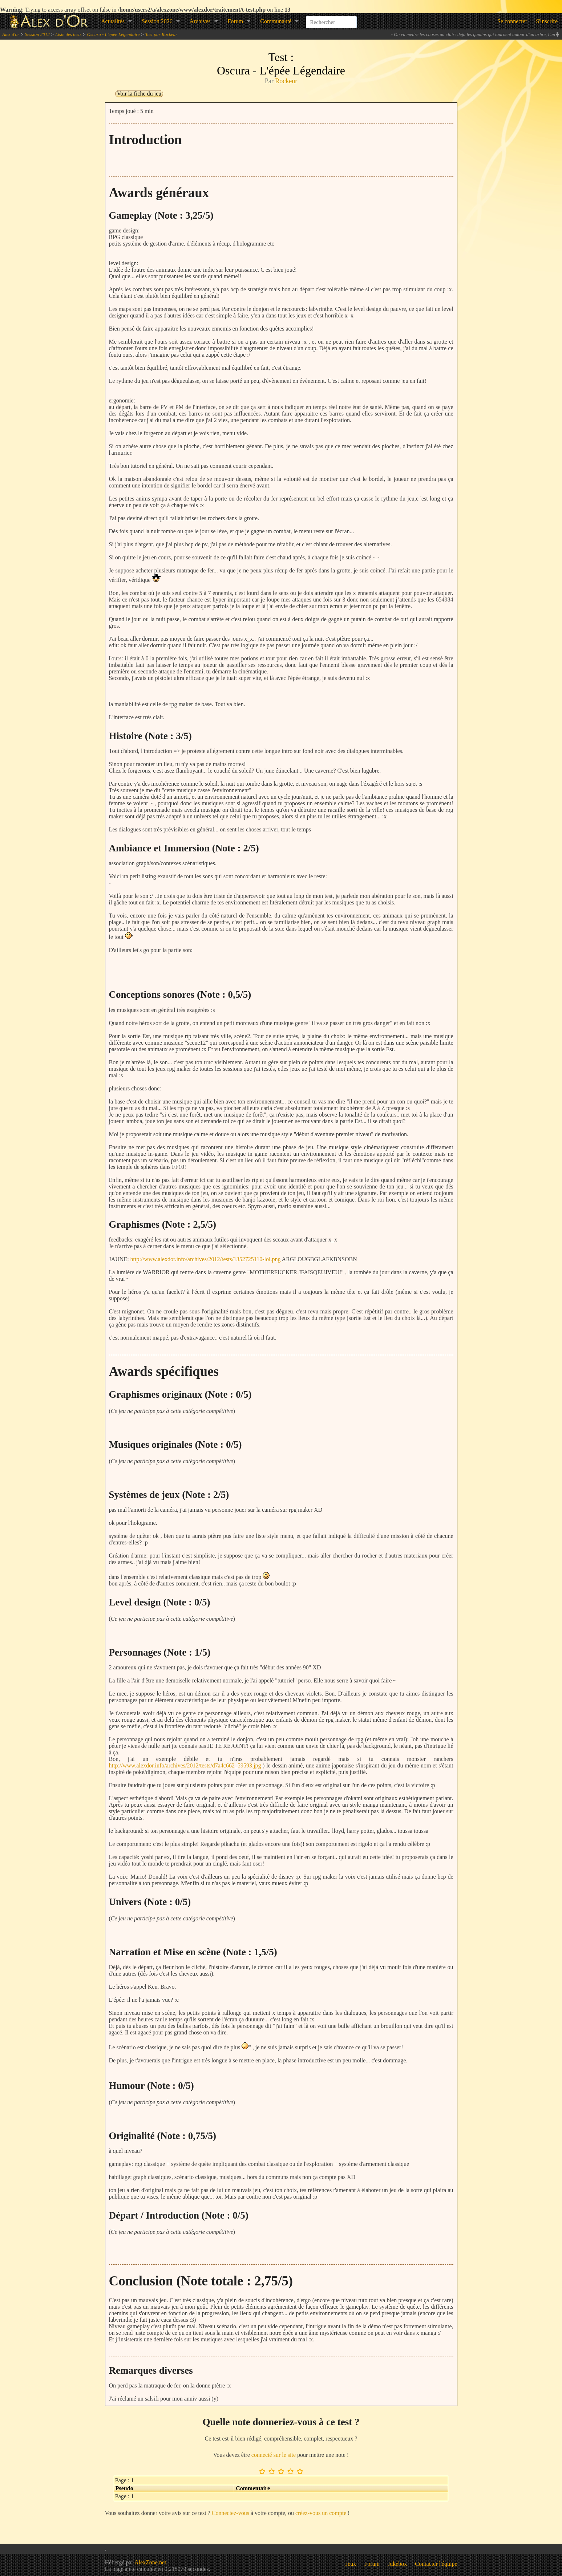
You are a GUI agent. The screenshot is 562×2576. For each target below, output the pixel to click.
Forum (235, 21)
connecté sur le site (273, 2455)
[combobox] (331, 18)
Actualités (113, 21)
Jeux (350, 2564)
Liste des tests (68, 34)
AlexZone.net (150, 2562)
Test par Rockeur (161, 34)
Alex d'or (10, 34)
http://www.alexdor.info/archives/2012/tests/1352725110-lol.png (205, 1259)
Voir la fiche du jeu (139, 93)
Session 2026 (157, 21)
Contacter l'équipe (436, 2564)
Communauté (275, 21)
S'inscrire (547, 21)
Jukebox (397, 2564)
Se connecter (512, 21)
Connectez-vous (230, 2513)
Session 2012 (37, 34)
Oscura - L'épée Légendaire (113, 34)
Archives (200, 21)
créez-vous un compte (320, 2513)
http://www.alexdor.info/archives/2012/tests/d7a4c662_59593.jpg (185, 1765)
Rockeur (286, 81)
